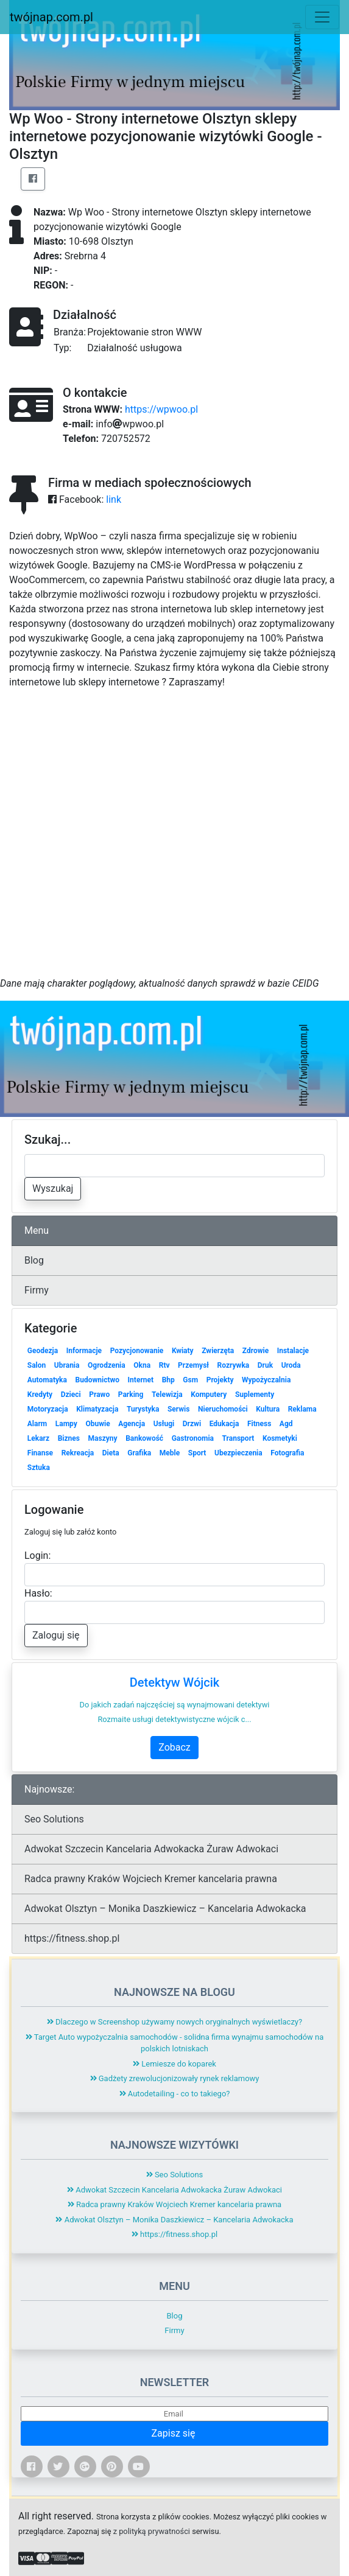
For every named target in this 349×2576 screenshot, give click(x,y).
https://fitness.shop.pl (71, 1938)
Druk (265, 1365)
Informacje (84, 1350)
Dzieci (71, 1394)
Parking (131, 1394)
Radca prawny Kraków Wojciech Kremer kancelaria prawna (150, 1879)
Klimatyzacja (97, 1409)
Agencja (131, 1423)
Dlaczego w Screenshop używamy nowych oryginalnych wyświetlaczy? (174, 2021)
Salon (36, 1365)
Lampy (66, 1423)
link (113, 499)
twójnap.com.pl (51, 17)
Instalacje (293, 1350)
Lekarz (38, 1438)
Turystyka (143, 1409)
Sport (197, 1453)
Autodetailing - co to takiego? (174, 2093)
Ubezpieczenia (238, 1453)
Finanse (40, 1453)
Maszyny (103, 1438)
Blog (34, 1260)
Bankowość (144, 1438)
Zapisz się (175, 2433)
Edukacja (224, 1423)
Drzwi (192, 1423)
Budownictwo (98, 1380)
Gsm (190, 1380)
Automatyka (47, 1380)
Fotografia (287, 1453)
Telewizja (167, 1394)
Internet (140, 1380)
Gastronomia (193, 1438)
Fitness (259, 1423)
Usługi (164, 1423)
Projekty (220, 1380)
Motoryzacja (47, 1409)
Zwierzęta (218, 1350)
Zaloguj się (56, 1635)
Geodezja (42, 1350)
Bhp (168, 1380)
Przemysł (193, 1365)
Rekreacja (78, 1453)
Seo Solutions (54, 1819)
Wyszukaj (52, 1188)
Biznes (69, 1438)
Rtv (164, 1365)
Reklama (302, 1409)
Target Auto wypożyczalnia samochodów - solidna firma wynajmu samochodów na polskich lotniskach (175, 2043)
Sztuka (38, 1467)
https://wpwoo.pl (161, 409)
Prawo (99, 1394)
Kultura (268, 1409)
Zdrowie (255, 1350)
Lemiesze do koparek (174, 2063)
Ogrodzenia (106, 1365)
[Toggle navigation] (322, 17)
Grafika (139, 1453)
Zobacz (174, 1747)
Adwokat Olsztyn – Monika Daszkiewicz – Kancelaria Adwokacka (165, 1908)
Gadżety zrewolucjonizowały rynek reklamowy (174, 2078)
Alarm (37, 1423)
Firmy (36, 1290)
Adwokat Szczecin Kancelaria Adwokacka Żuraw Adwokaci (151, 1849)
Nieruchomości (223, 1409)
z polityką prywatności (151, 2531)
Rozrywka (233, 1365)
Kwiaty (183, 1350)
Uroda (291, 1365)
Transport (238, 1438)
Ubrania (67, 1365)
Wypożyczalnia (266, 1380)
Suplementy (254, 1394)
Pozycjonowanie (137, 1350)
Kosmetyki (280, 1438)
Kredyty (39, 1394)
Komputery (209, 1394)
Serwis (178, 1409)
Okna (141, 1365)
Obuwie (97, 1423)
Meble (170, 1453)
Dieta (110, 1453)
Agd (286, 1423)
